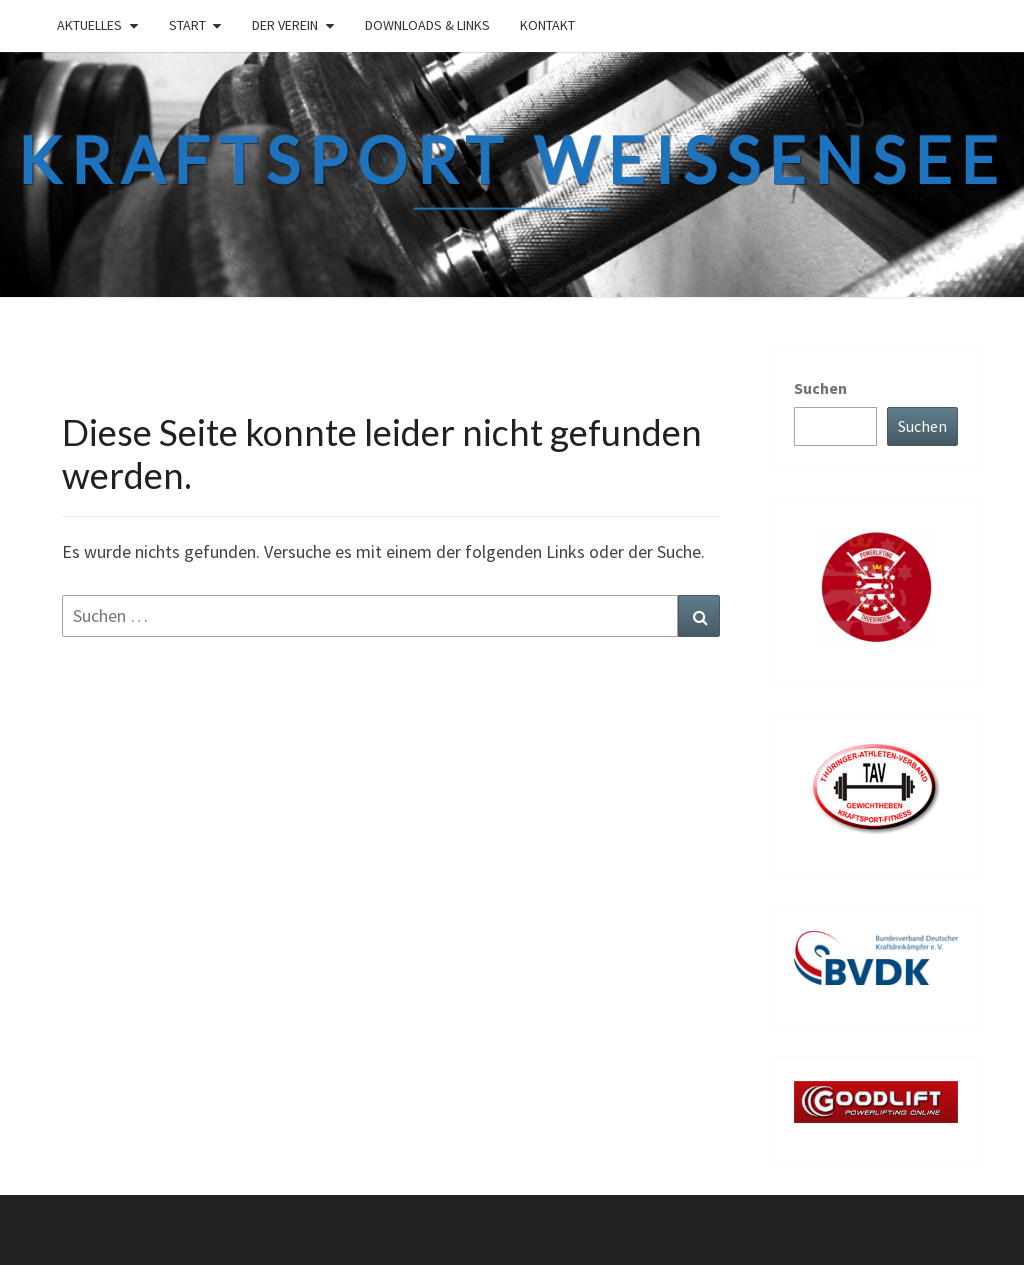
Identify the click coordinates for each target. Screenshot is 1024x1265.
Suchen (820, 388)
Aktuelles (89, 25)
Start (187, 25)
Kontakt (547, 25)
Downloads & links (427, 25)
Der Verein (285, 25)
